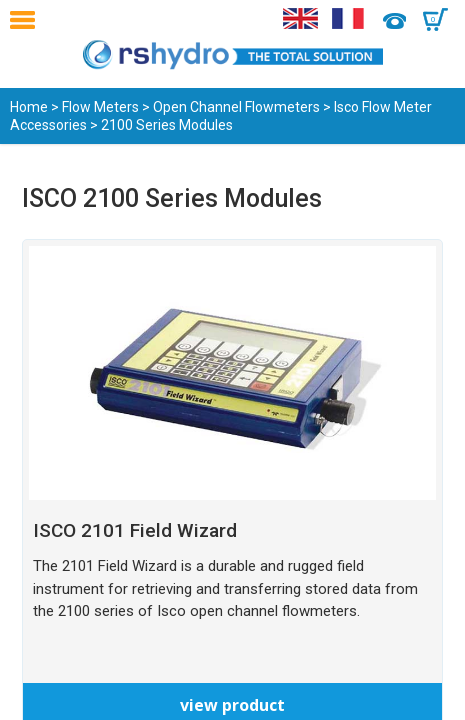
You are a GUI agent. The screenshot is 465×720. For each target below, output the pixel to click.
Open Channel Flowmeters (236, 107)
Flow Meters (100, 107)
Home (29, 107)
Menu (27, 20)
